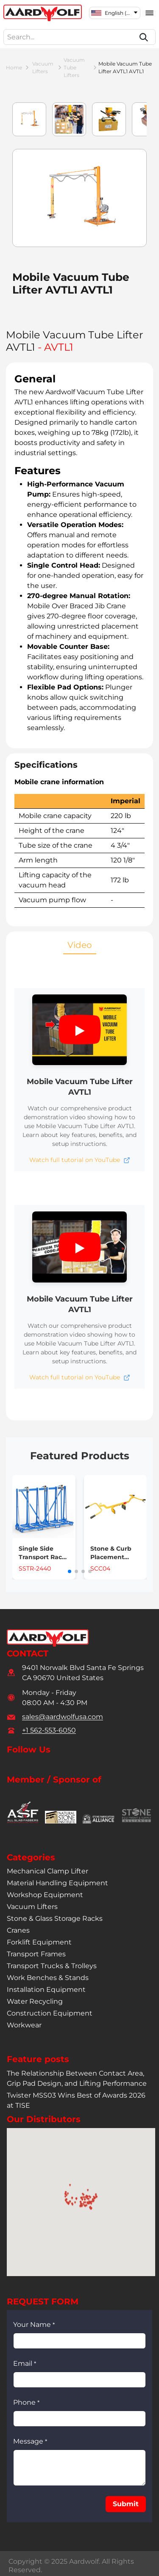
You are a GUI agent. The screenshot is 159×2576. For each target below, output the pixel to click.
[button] (79, 1029)
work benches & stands (48, 1978)
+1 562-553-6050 (49, 1730)
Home (14, 67)
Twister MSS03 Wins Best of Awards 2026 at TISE (76, 2100)
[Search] (143, 37)
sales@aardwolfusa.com (62, 1717)
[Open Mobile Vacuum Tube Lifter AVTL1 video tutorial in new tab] (79, 1160)
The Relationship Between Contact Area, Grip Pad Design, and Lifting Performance (77, 2078)
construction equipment (49, 2013)
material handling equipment (57, 1883)
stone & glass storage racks (55, 1918)
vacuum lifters (42, 67)
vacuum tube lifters (74, 67)
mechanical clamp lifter (47, 1871)
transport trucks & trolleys (52, 1966)
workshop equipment (45, 1895)
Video (79, 945)
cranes (18, 1930)
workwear (24, 2025)
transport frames (36, 1954)
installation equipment (46, 1990)
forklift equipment (39, 1942)
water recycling (35, 2001)
